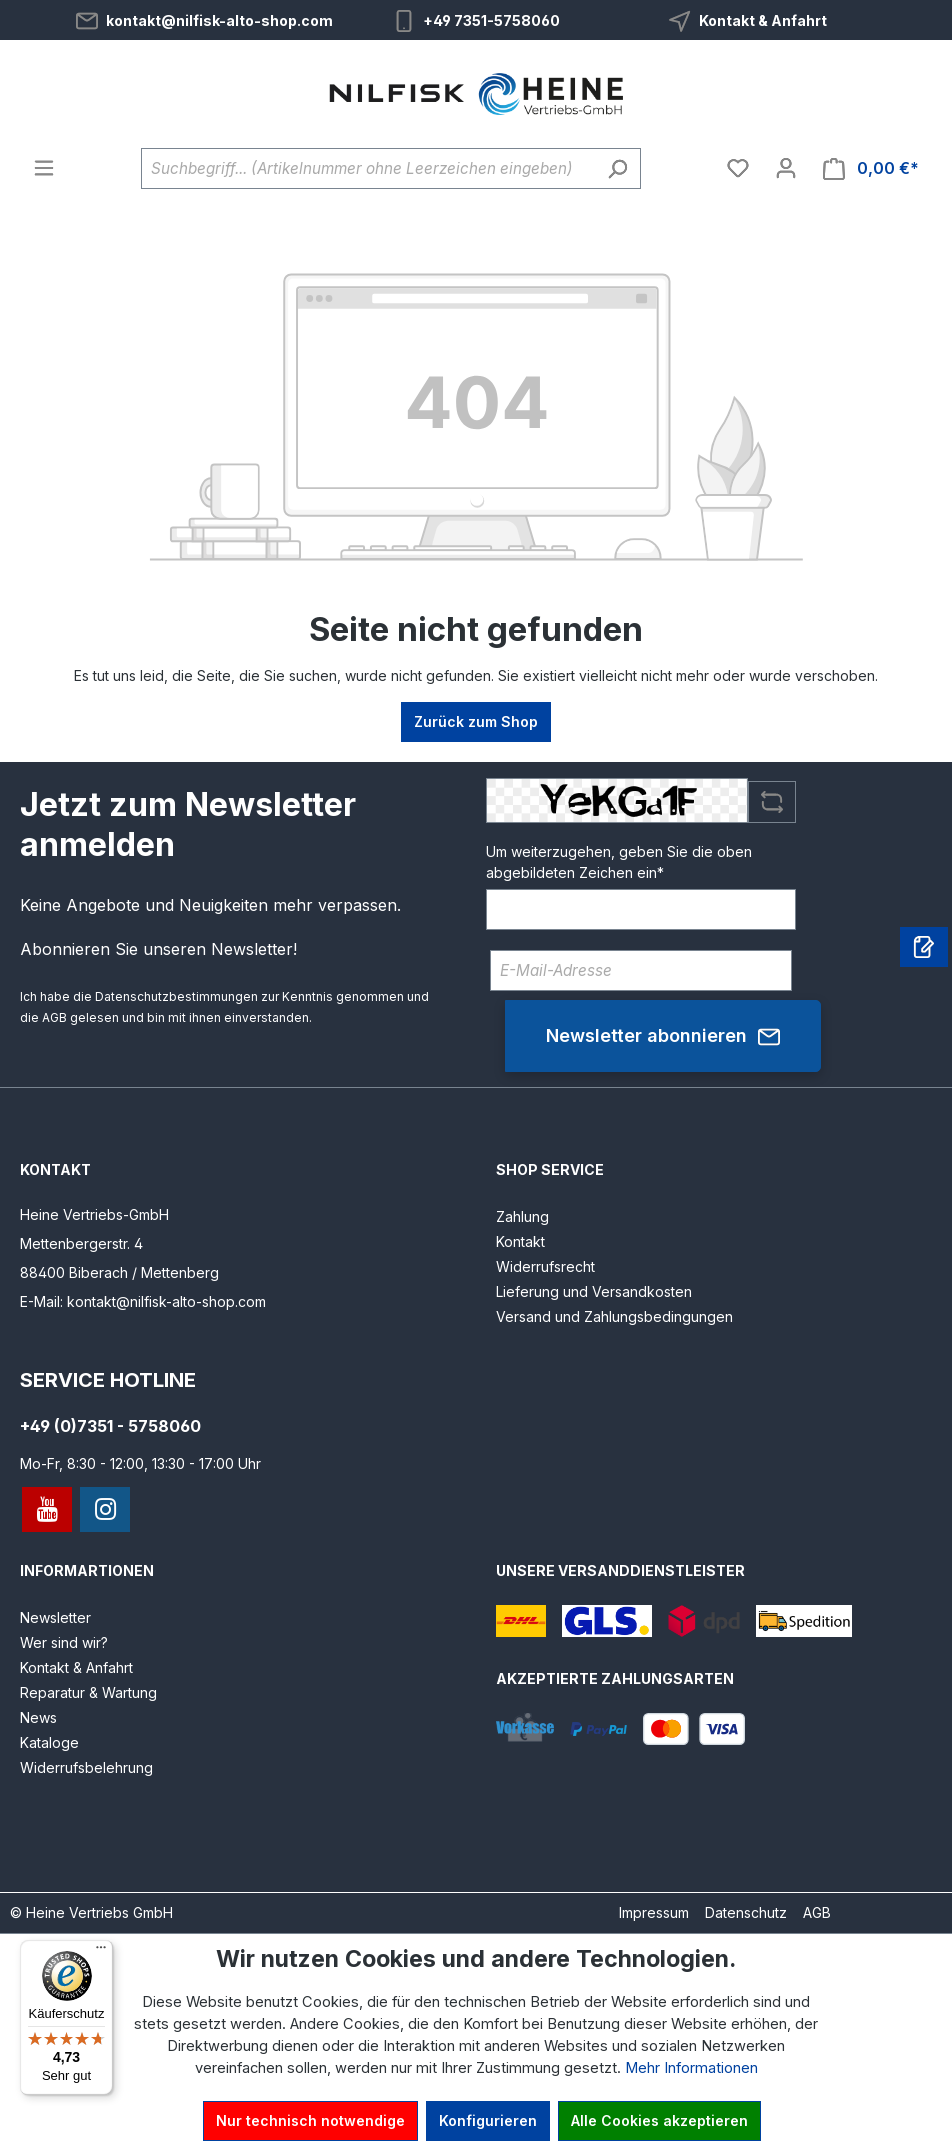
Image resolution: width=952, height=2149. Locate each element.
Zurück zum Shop (476, 721)
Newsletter (55, 1617)
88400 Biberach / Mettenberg (119, 1272)
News (38, 1717)
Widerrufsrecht (545, 1266)
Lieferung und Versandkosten (594, 1291)
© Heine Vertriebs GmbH (91, 1912)
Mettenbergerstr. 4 (81, 1243)
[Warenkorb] (871, 168)
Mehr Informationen (691, 2068)
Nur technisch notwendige (310, 2120)
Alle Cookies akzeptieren (659, 2120)
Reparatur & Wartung (88, 1692)
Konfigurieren (488, 2120)
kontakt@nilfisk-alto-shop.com (219, 20)
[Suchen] (617, 168)
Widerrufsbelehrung (86, 1767)
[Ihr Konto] (786, 168)
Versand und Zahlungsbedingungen (614, 1316)
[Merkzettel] (738, 168)
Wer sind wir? (64, 1642)
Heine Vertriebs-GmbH (94, 1214)
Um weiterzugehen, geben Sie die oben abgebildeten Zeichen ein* (619, 862)
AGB (54, 1017)
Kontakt (520, 1241)
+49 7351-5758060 (491, 20)
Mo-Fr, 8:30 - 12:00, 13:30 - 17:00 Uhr (140, 1463)
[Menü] (44, 168)
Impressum (654, 1912)
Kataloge (49, 1742)
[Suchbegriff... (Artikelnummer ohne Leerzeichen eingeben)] (368, 168)
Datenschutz (746, 1912)
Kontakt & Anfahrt (763, 20)
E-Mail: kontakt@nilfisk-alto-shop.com (143, 1301)
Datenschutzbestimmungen (176, 996)
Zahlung (522, 1216)
